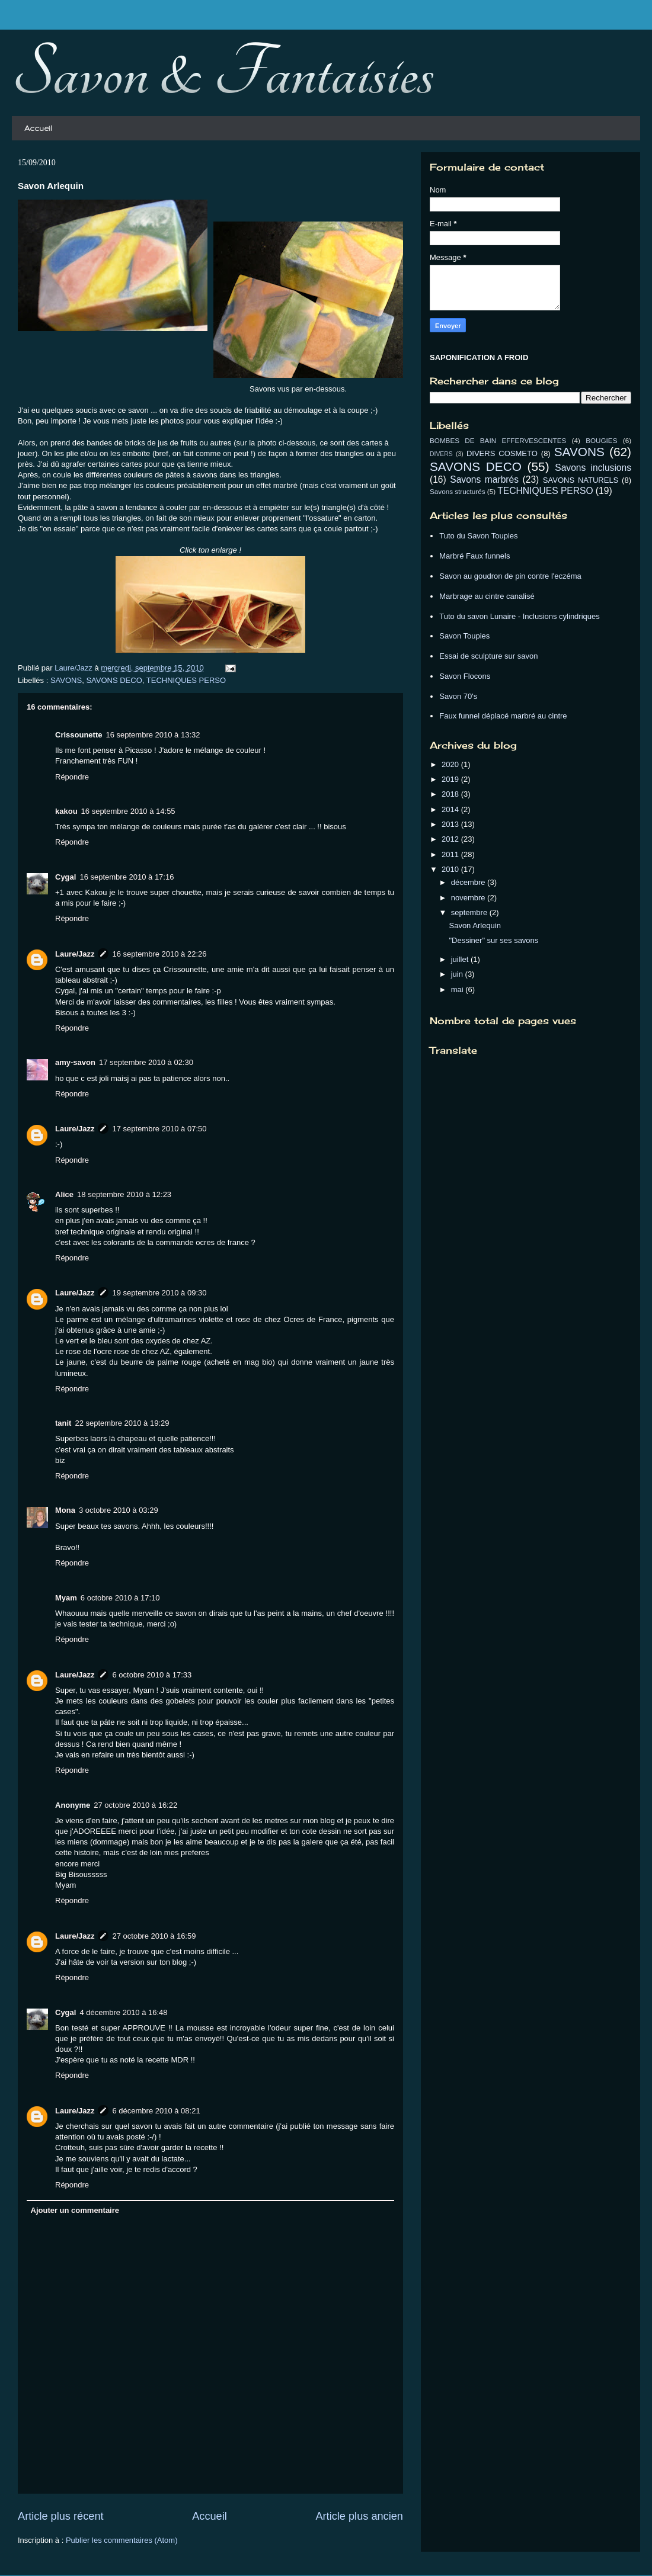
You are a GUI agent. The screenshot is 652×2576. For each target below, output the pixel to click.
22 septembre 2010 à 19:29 (122, 1423)
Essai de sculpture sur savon (488, 656)
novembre (469, 897)
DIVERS (441, 454)
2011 (451, 854)
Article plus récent (61, 2516)
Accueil (38, 128)
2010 (451, 869)
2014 (451, 809)
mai (458, 989)
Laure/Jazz (74, 953)
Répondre (72, 776)
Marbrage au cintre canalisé (486, 596)
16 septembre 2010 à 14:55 (128, 811)
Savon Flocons (464, 676)
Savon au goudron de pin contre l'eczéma (510, 576)
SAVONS (66, 680)
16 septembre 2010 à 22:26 (159, 953)
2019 (451, 779)
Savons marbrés (484, 479)
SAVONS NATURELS (580, 480)
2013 (451, 824)
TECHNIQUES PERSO (186, 680)
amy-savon (75, 1062)
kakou (66, 811)
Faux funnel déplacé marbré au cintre (503, 715)
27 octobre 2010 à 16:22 (135, 1805)
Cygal (65, 876)
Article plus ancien (359, 2516)
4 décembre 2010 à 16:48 (123, 2012)
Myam (66, 1597)
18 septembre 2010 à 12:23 (124, 1194)
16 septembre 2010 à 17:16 (126, 876)
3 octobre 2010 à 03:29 (118, 1510)
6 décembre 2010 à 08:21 (156, 2110)
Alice (64, 1194)
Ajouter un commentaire (75, 2210)
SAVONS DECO (114, 680)
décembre (469, 882)
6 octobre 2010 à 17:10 (120, 1597)
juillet (461, 959)
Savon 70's (458, 696)
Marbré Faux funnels (474, 555)
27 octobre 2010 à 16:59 (154, 1936)
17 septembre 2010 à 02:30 (146, 1062)
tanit (63, 1423)
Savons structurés (457, 491)
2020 (451, 764)
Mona (65, 1510)
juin (458, 974)
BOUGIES (601, 440)
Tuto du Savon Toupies (478, 535)
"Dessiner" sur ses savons (493, 940)
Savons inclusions (593, 468)
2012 (451, 839)
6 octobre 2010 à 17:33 (151, 1674)
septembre (470, 912)
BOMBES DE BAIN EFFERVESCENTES (498, 440)
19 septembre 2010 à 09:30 (159, 1292)
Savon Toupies (464, 635)
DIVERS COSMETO (502, 453)
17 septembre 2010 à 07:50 (159, 1128)
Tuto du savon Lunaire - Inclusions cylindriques (519, 616)
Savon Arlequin (474, 925)
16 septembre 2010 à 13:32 (153, 734)
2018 (451, 794)
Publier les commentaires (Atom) (122, 2540)
